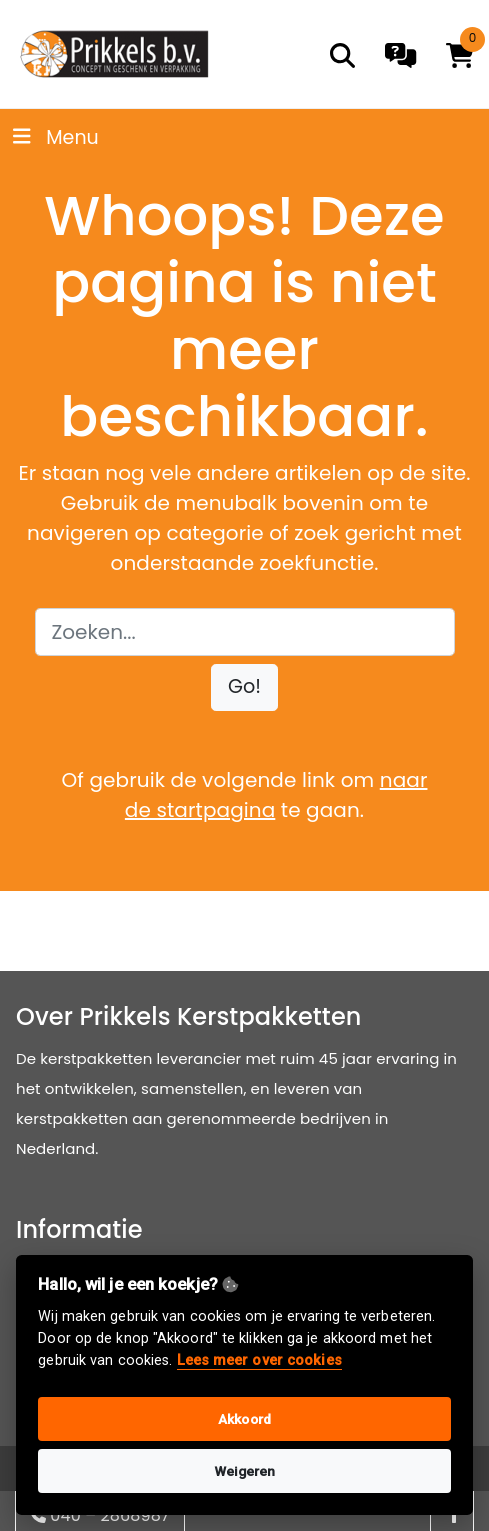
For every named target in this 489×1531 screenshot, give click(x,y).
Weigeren (245, 1471)
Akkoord (244, 1419)
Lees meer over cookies (259, 1360)
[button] (244, 687)
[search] (342, 55)
